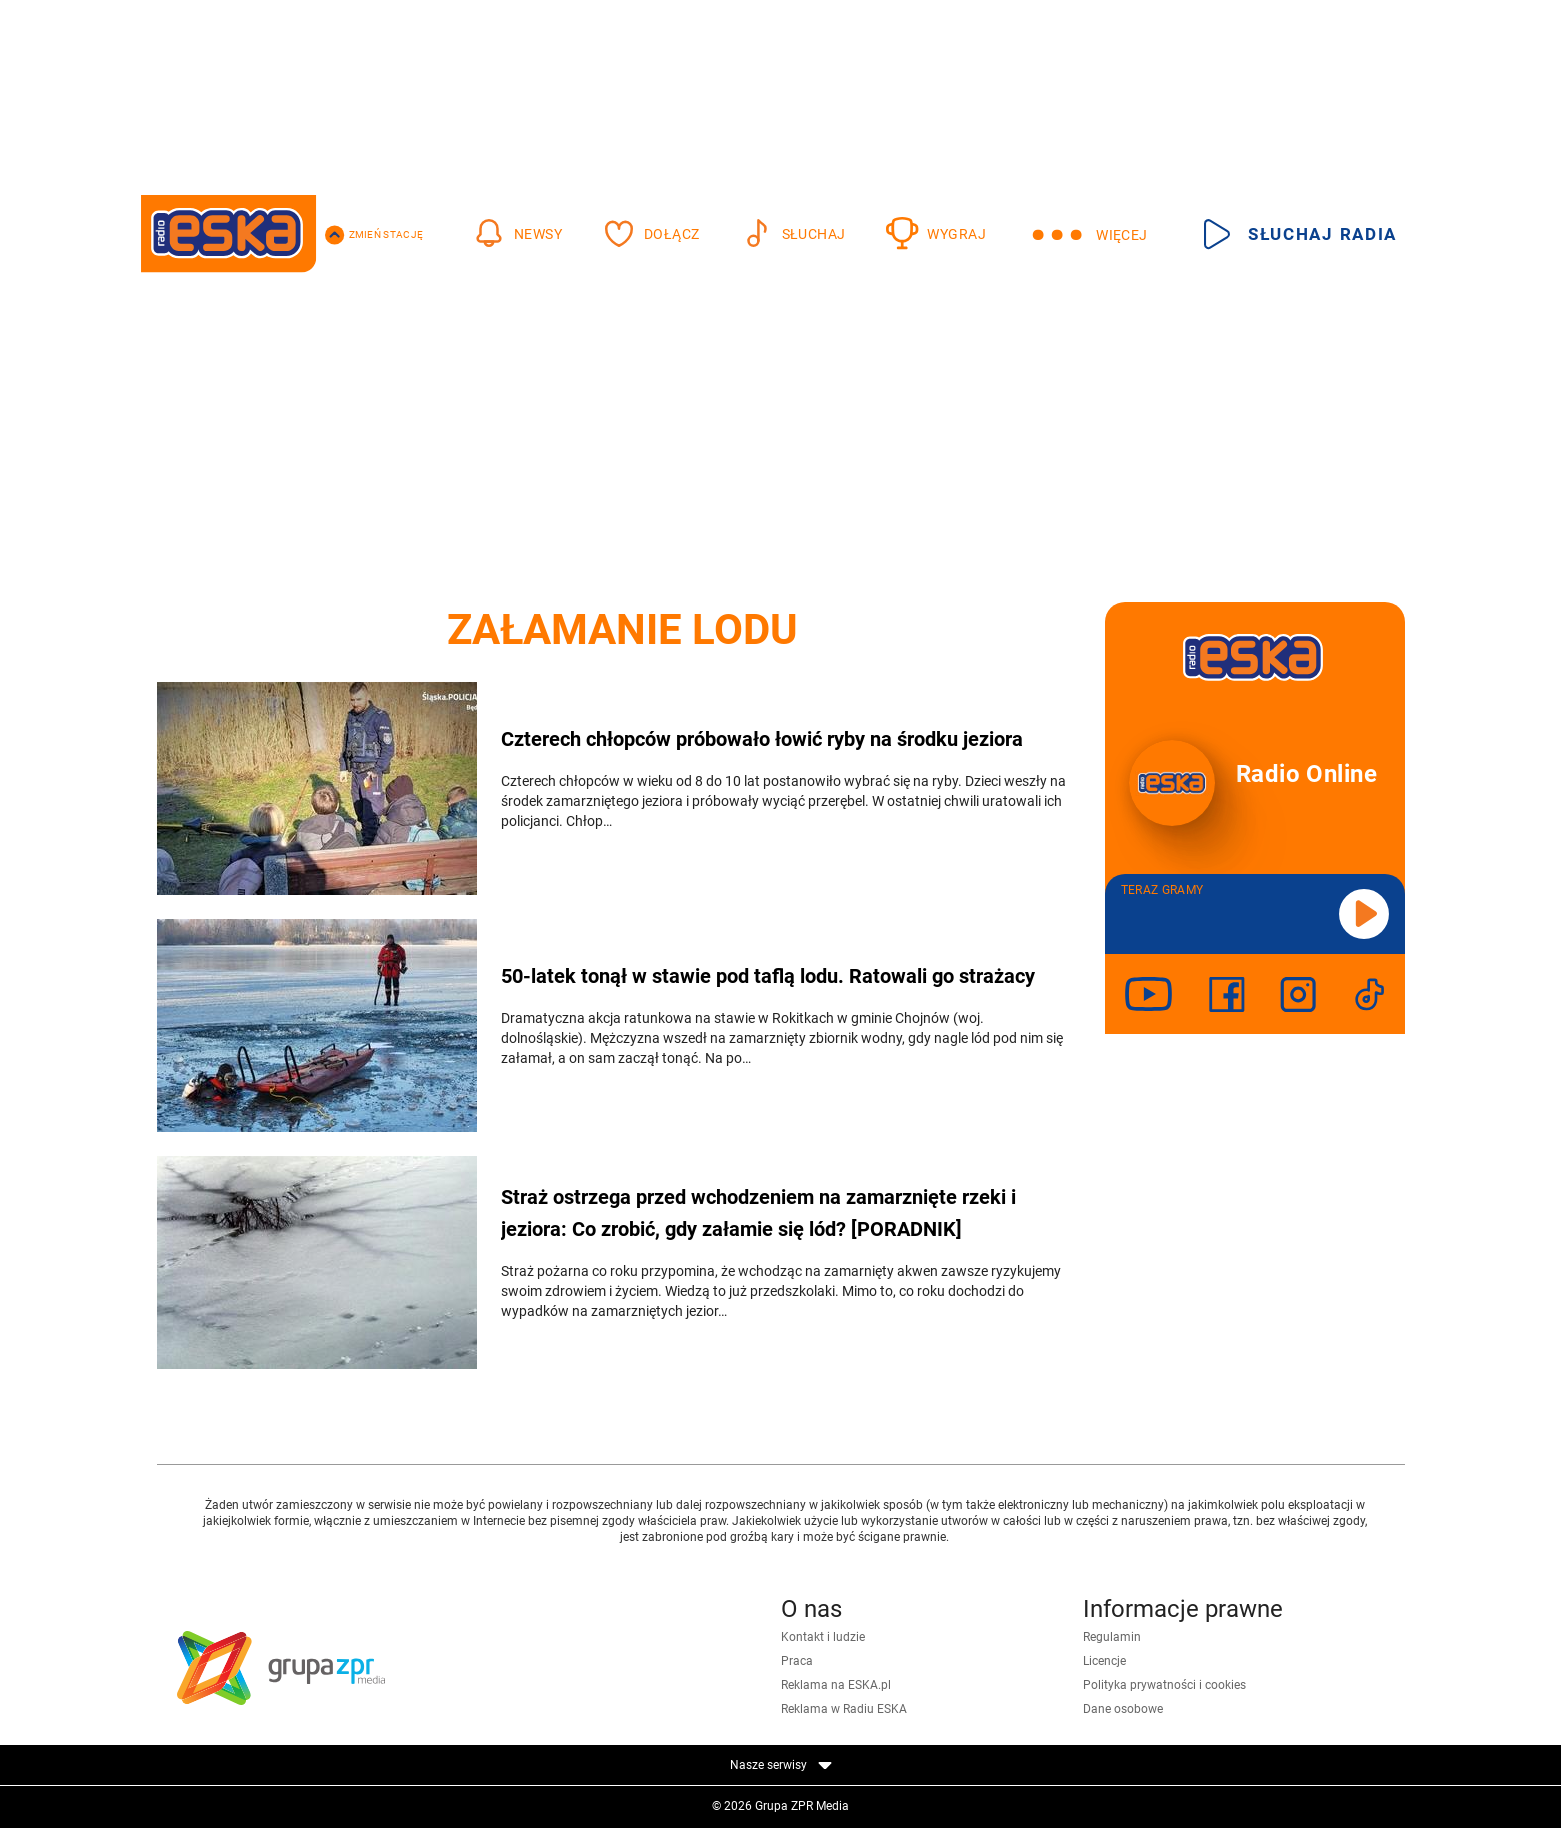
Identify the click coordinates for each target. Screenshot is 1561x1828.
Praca (797, 1661)
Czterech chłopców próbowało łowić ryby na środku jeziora (762, 739)
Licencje (1104, 1661)
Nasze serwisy (781, 1765)
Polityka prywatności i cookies (1164, 1685)
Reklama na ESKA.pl (836, 1685)
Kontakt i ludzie (823, 1637)
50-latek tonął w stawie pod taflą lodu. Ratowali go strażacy (768, 976)
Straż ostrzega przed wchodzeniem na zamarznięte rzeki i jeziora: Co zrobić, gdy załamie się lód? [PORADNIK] (758, 1213)
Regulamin (1112, 1637)
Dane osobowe (1123, 1709)
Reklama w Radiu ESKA (844, 1709)
